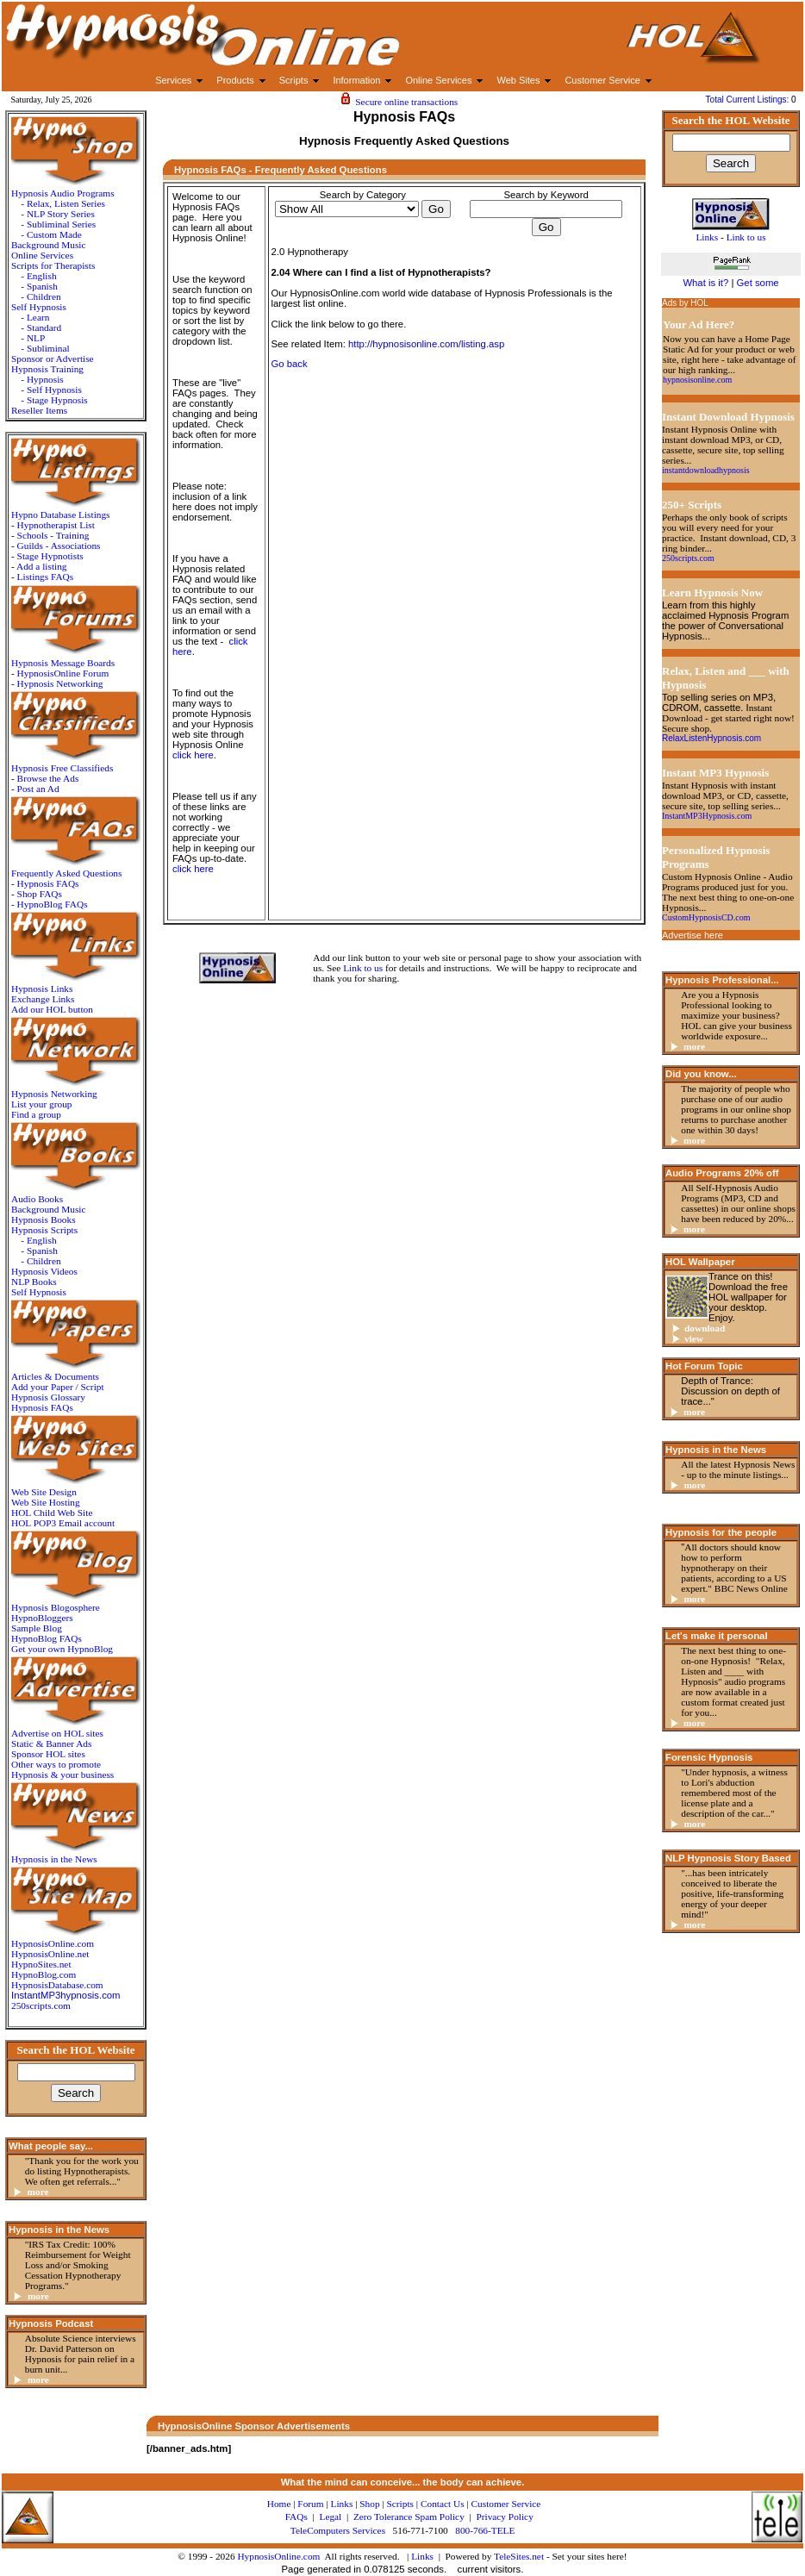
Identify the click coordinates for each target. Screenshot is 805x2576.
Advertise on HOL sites (57, 1733)
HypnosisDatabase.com (57, 1985)
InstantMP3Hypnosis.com (707, 815)
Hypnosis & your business (62, 1774)
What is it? (705, 283)
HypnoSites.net (41, 1964)
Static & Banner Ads (51, 1743)
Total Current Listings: (749, 99)
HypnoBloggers (42, 1617)
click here (193, 755)
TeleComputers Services (337, 2530)
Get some (758, 283)
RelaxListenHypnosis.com (711, 738)
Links (422, 2556)
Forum (310, 2503)
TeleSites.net (520, 2556)
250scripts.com (41, 2005)
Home (279, 2503)
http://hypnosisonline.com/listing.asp (426, 344)
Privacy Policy (504, 2516)
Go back (289, 364)
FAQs (296, 2516)
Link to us (363, 968)
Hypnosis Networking (60, 683)
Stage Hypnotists (50, 556)
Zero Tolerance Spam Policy (409, 2516)
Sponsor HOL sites (48, 1754)
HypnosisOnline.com (278, 2556)
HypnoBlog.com (43, 1974)
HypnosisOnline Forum (63, 673)
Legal (330, 2516)
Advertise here (692, 935)
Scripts (400, 2503)
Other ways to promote (56, 1764)
